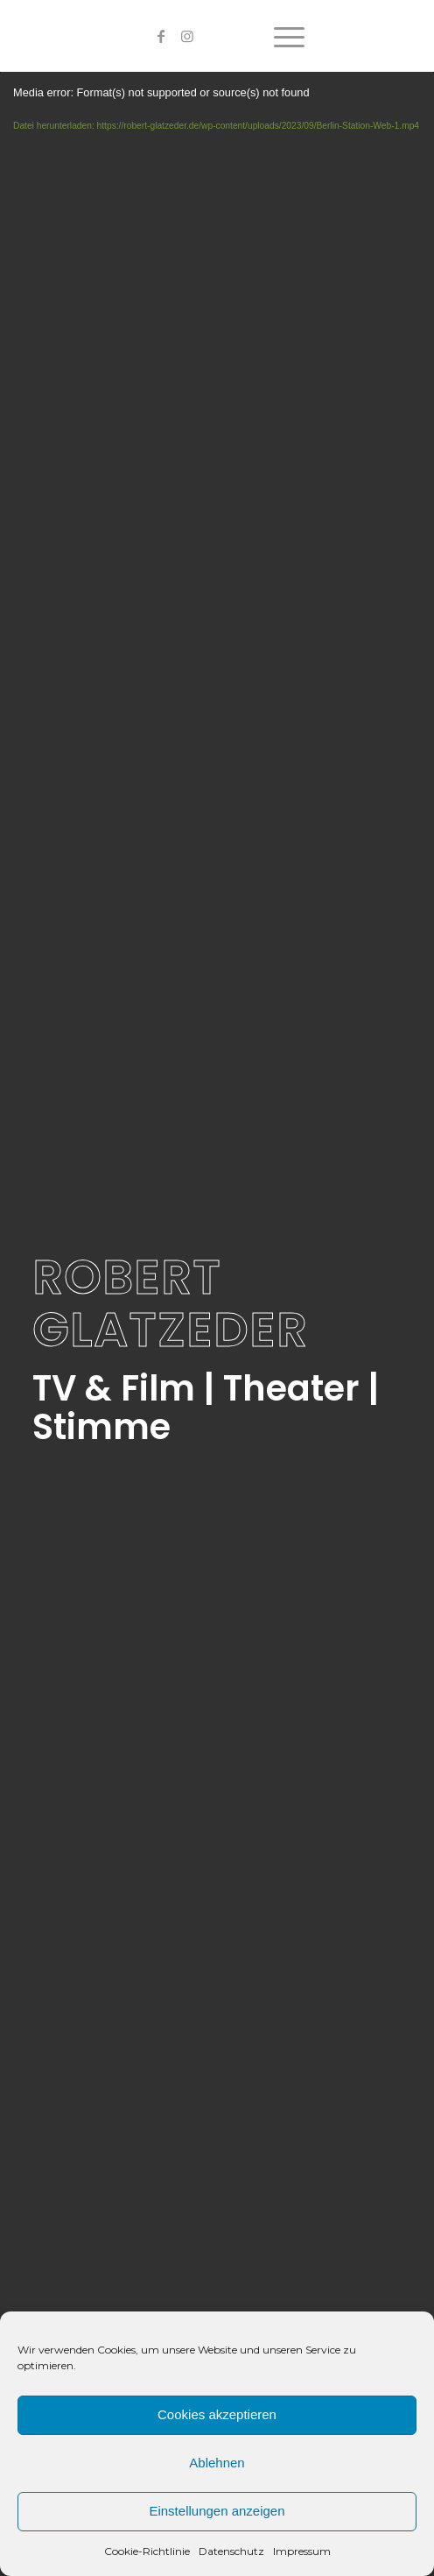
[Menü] (280, 36)
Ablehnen (216, 2462)
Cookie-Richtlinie (147, 2551)
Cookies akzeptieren (217, 2414)
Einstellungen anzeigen (216, 2510)
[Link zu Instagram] (187, 36)
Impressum (302, 2551)
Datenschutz (231, 2551)
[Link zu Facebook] (161, 36)
